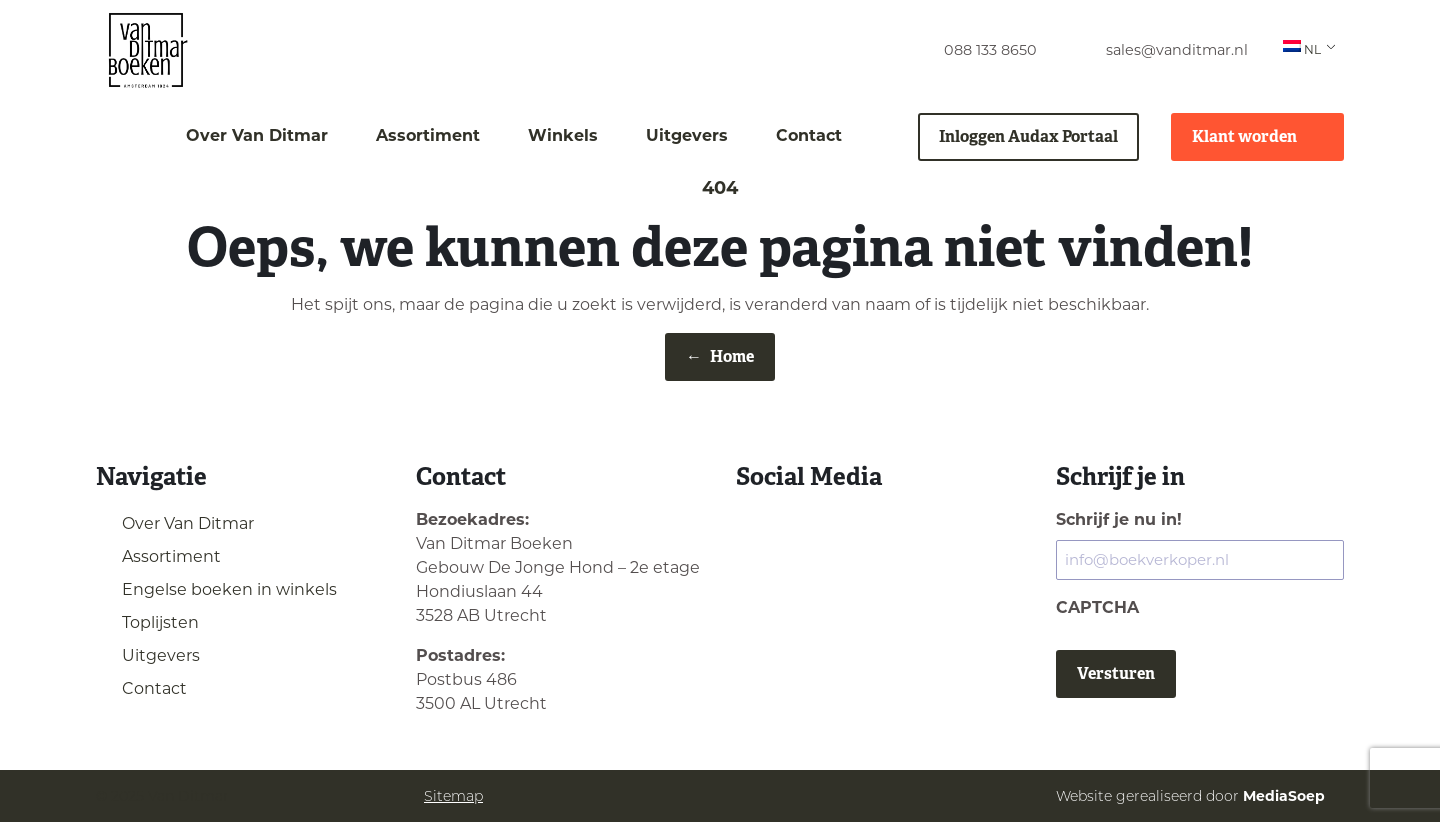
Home (720, 357)
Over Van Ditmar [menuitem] (257, 135)
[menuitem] (972, 50)
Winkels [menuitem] (563, 135)
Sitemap (453, 796)
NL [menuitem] (1302, 48)
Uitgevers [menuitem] (687, 135)
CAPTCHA (1097, 607)
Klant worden (1257, 136)
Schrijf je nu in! (1119, 519)
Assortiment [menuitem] (428, 135)
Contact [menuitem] (809, 135)
